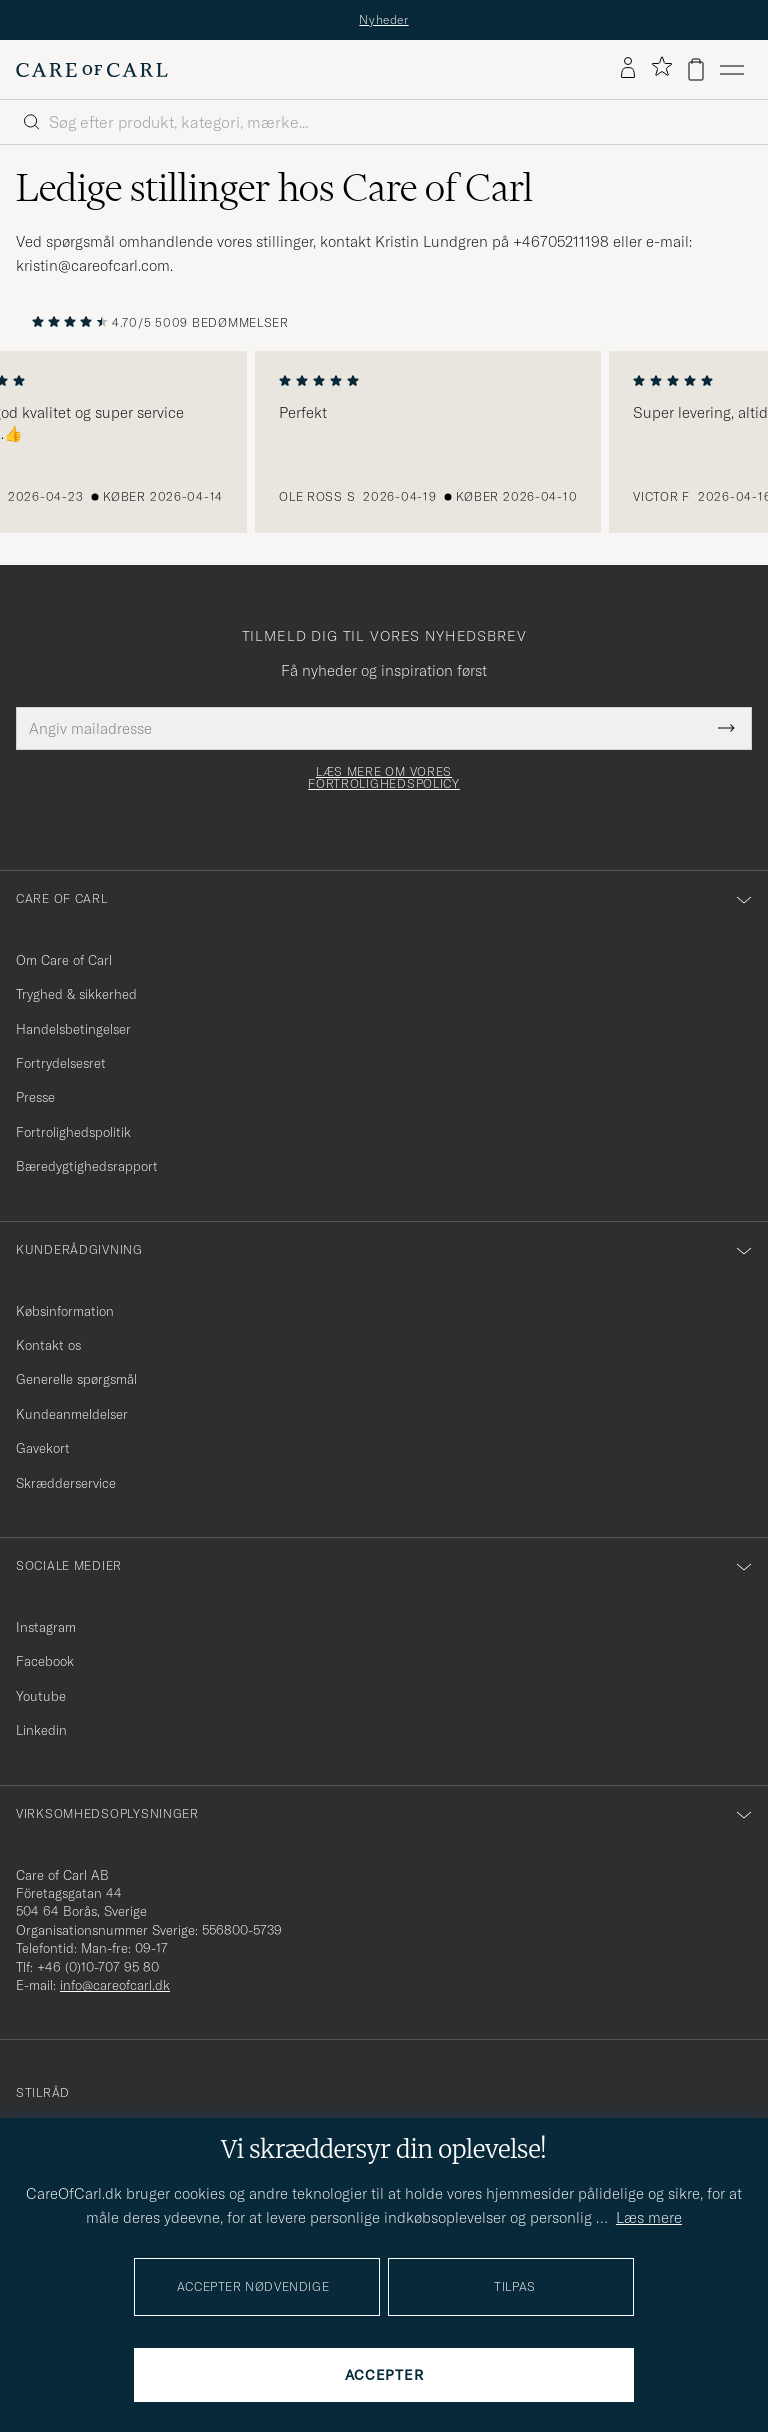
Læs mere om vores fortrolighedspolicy (384, 778)
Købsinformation (65, 1311)
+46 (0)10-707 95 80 (98, 1967)
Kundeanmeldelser (72, 1414)
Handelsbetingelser (73, 1029)
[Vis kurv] (696, 69)
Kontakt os (48, 1345)
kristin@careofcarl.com (93, 265)
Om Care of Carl (64, 960)
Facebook (45, 1661)
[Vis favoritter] (661, 69)
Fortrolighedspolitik (73, 1132)
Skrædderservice (66, 1483)
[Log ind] (628, 69)
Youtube (41, 1696)
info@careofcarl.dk (115, 1985)
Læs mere (649, 2217)
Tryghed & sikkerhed (76, 994)
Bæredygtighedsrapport (87, 1166)
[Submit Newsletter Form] (726, 728)
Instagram (46, 1627)
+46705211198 (561, 241)
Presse (35, 1097)
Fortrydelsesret (61, 1063)
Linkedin (41, 1730)
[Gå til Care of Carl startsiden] (92, 70)
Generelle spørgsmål (76, 1379)
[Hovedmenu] (732, 69)
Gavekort (43, 1448)
